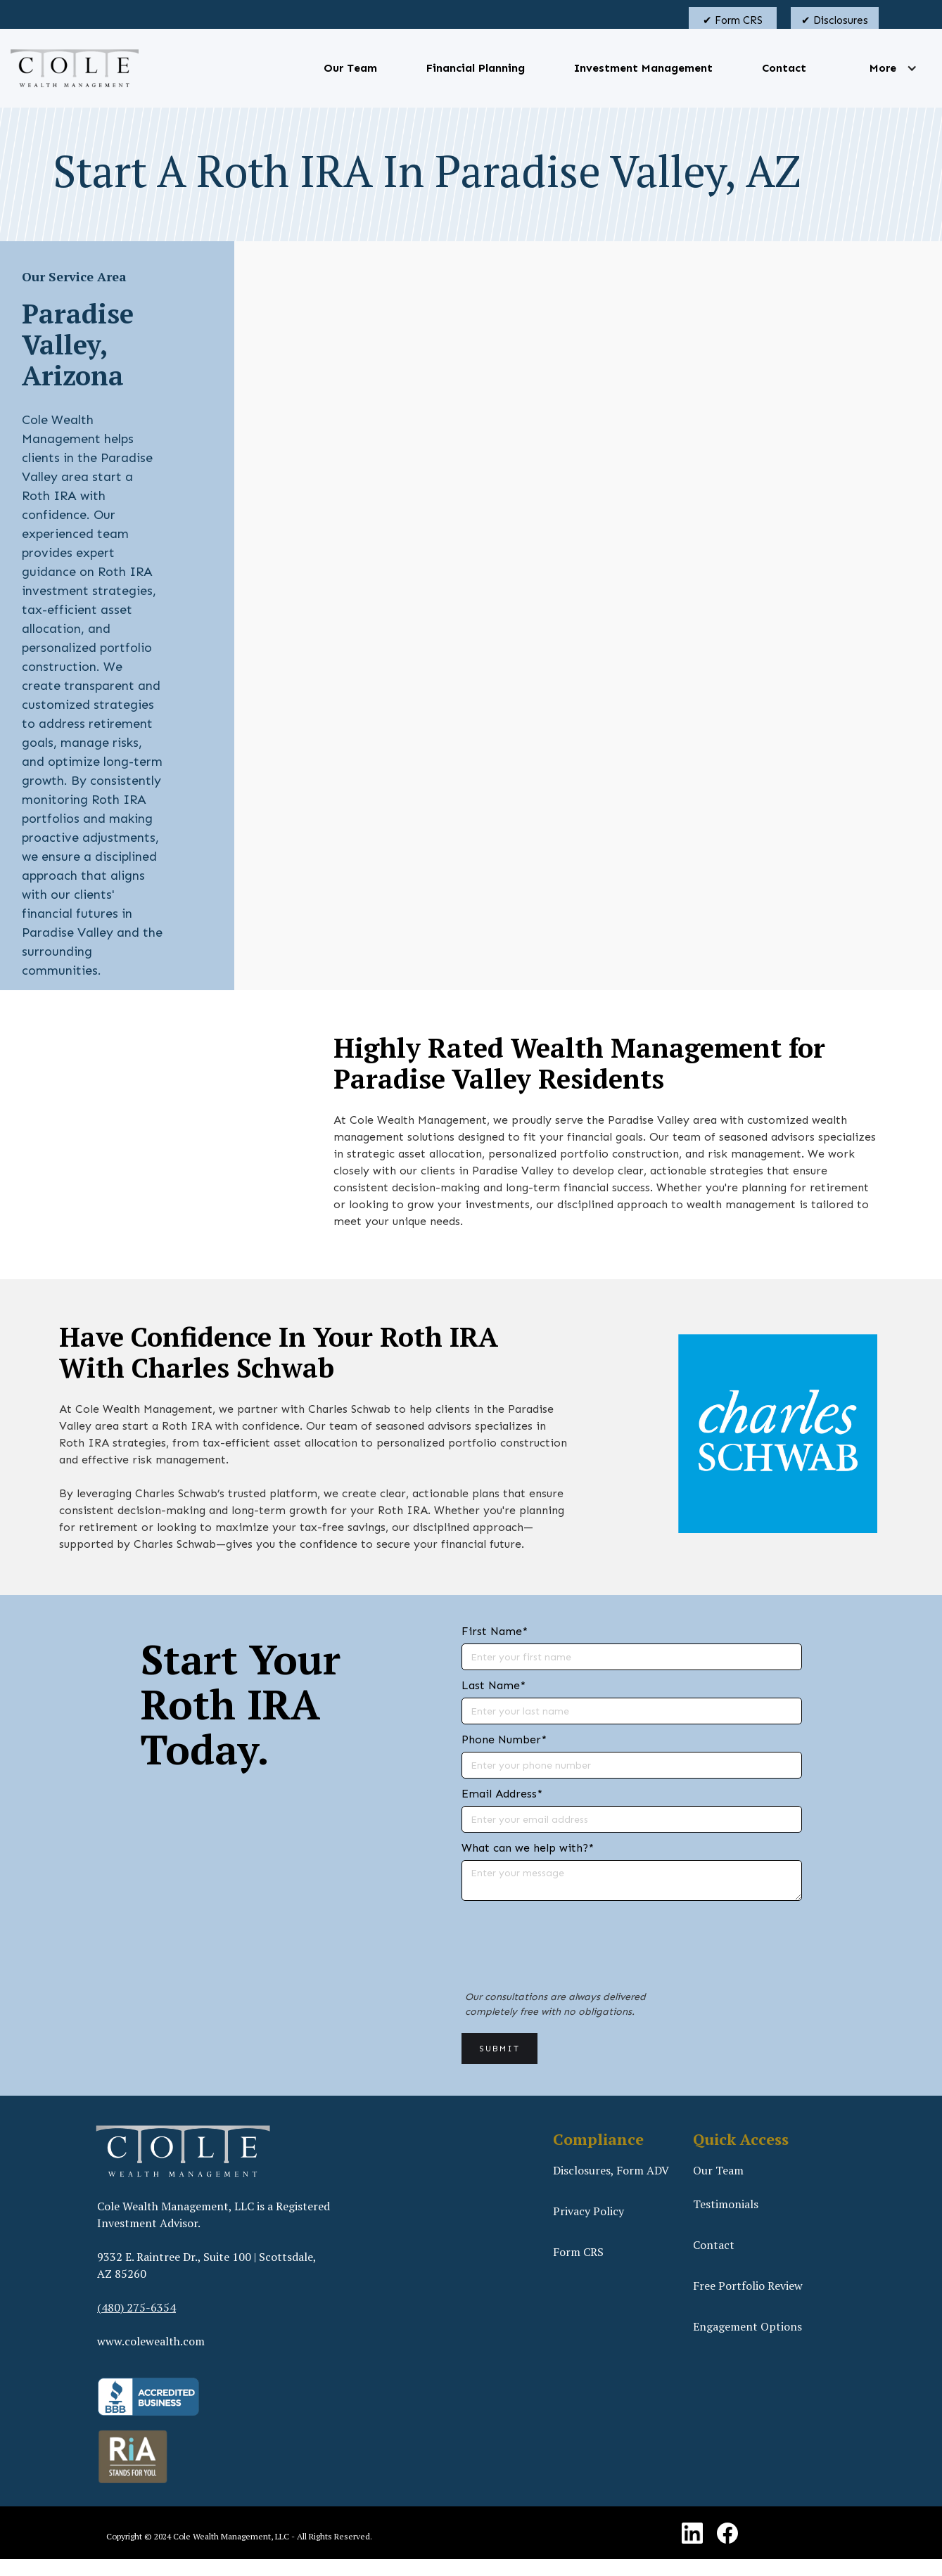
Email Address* (502, 1793)
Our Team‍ (718, 2170)
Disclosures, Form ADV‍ (611, 2170)
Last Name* (494, 1685)
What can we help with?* (528, 1847)
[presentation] (568, 1952)
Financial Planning (475, 68)
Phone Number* (504, 1739)
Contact (784, 68)
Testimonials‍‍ (725, 2204)
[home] (75, 68)
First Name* (495, 1631)
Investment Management (643, 68)
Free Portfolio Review (748, 2285)
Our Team (350, 68)
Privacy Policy (588, 2211)
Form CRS (578, 2252)
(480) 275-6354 (136, 2307)
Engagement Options (747, 2326)
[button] (882, 68)
